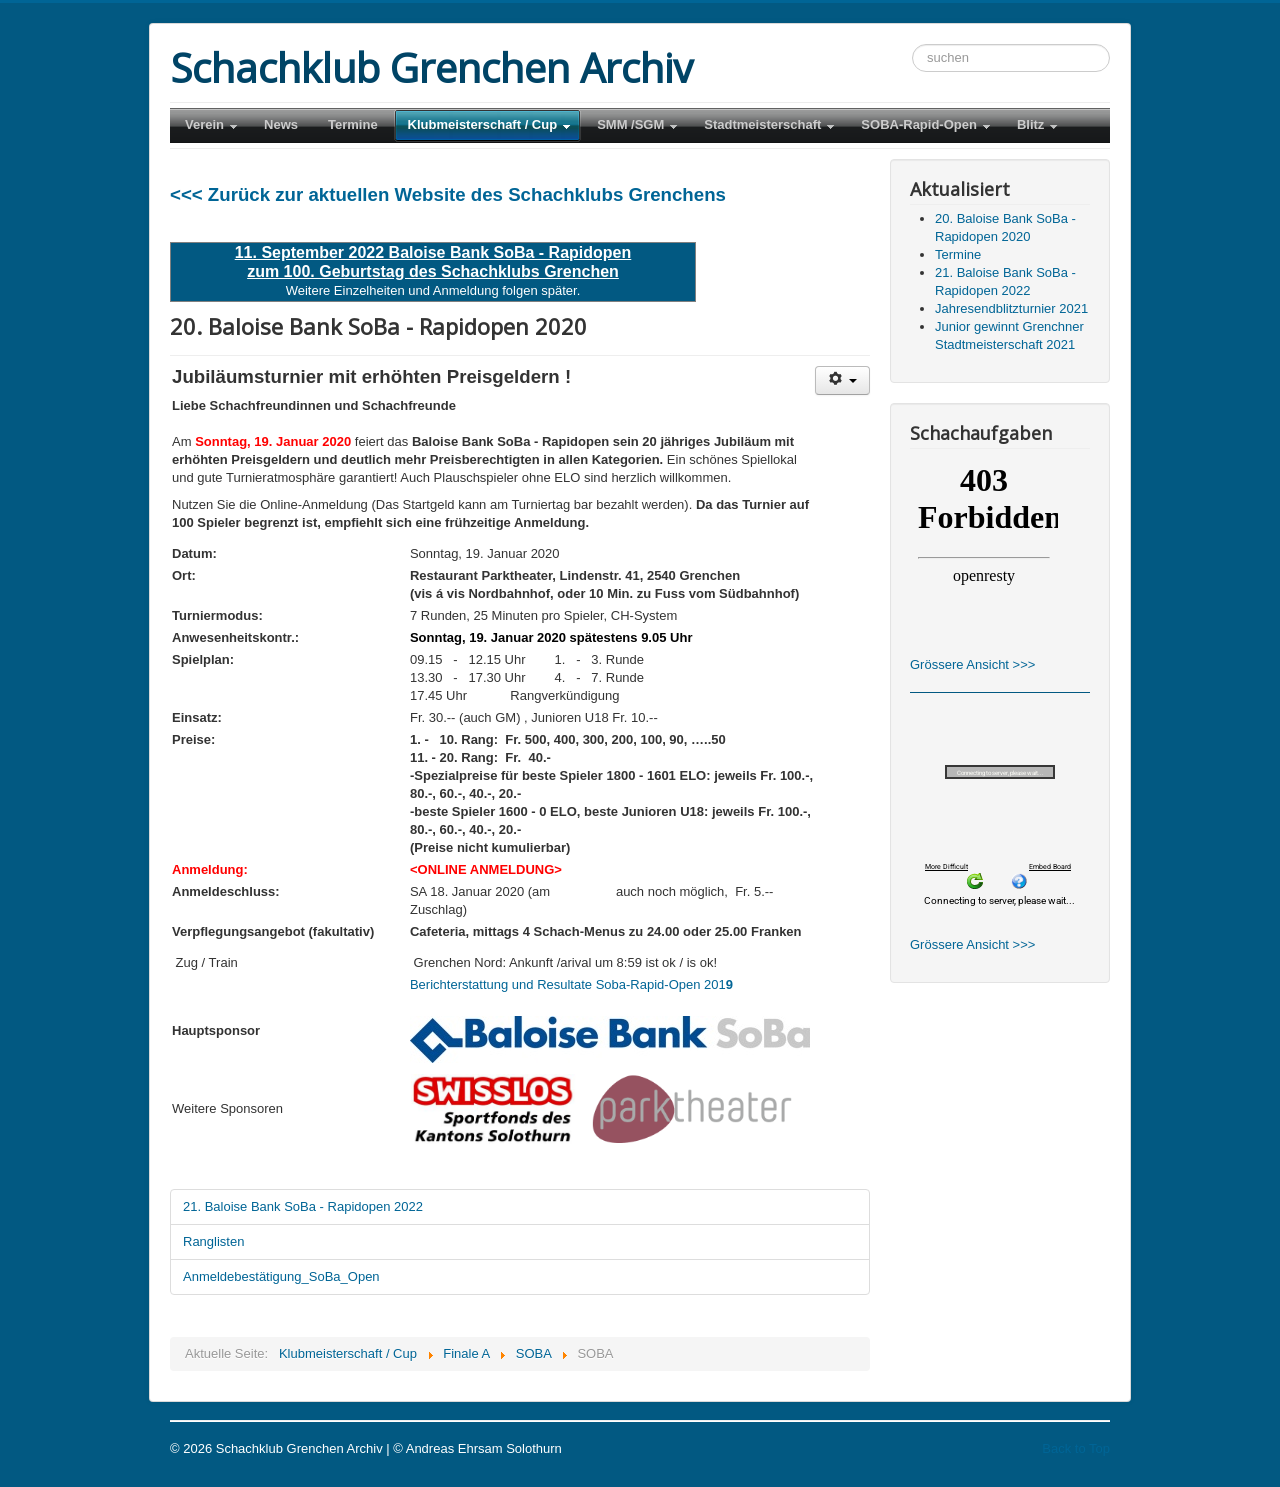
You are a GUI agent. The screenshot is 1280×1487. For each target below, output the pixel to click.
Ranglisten (213, 1241)
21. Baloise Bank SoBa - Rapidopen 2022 (303, 1206)
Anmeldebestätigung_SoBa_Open (281, 1276)
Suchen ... (912, 44)
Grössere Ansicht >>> (972, 664)
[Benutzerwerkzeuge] (842, 380)
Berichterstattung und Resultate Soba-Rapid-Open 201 (571, 984)
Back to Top (1076, 1448)
